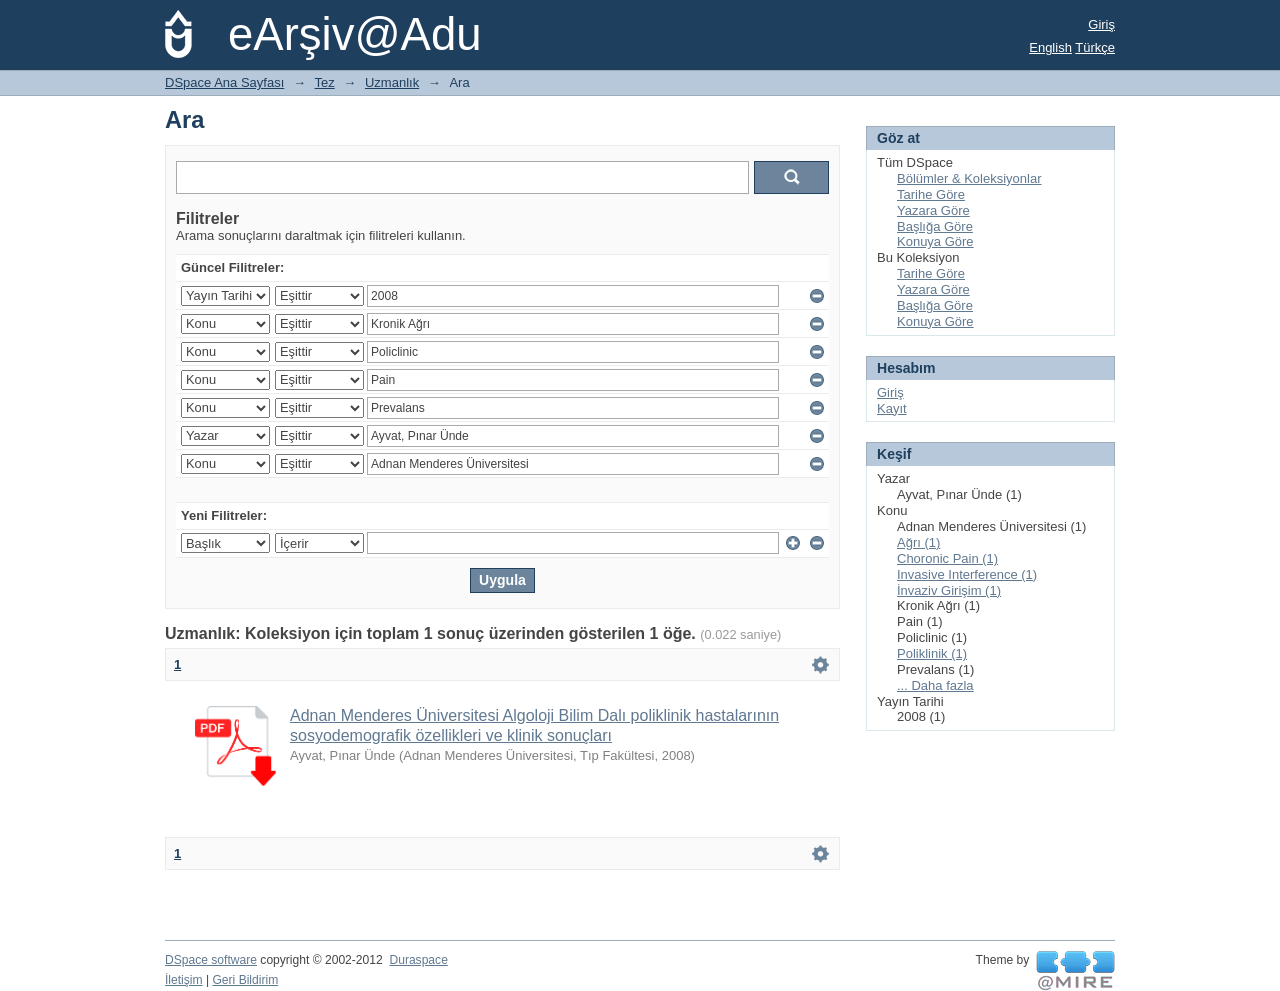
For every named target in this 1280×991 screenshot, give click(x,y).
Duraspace (418, 960)
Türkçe (1095, 47)
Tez (325, 82)
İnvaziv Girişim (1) (949, 590)
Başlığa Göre (935, 226)
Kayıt (892, 408)
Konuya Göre (935, 241)
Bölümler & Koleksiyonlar (969, 178)
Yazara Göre (933, 210)
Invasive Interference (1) (967, 574)
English (1050, 47)
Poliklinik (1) (932, 653)
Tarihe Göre (931, 194)
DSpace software (211, 960)
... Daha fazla (935, 685)
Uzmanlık (392, 82)
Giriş (1101, 24)
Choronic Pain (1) (947, 558)
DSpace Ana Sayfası (224, 82)
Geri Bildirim (245, 980)
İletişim (184, 980)
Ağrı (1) (918, 542)
